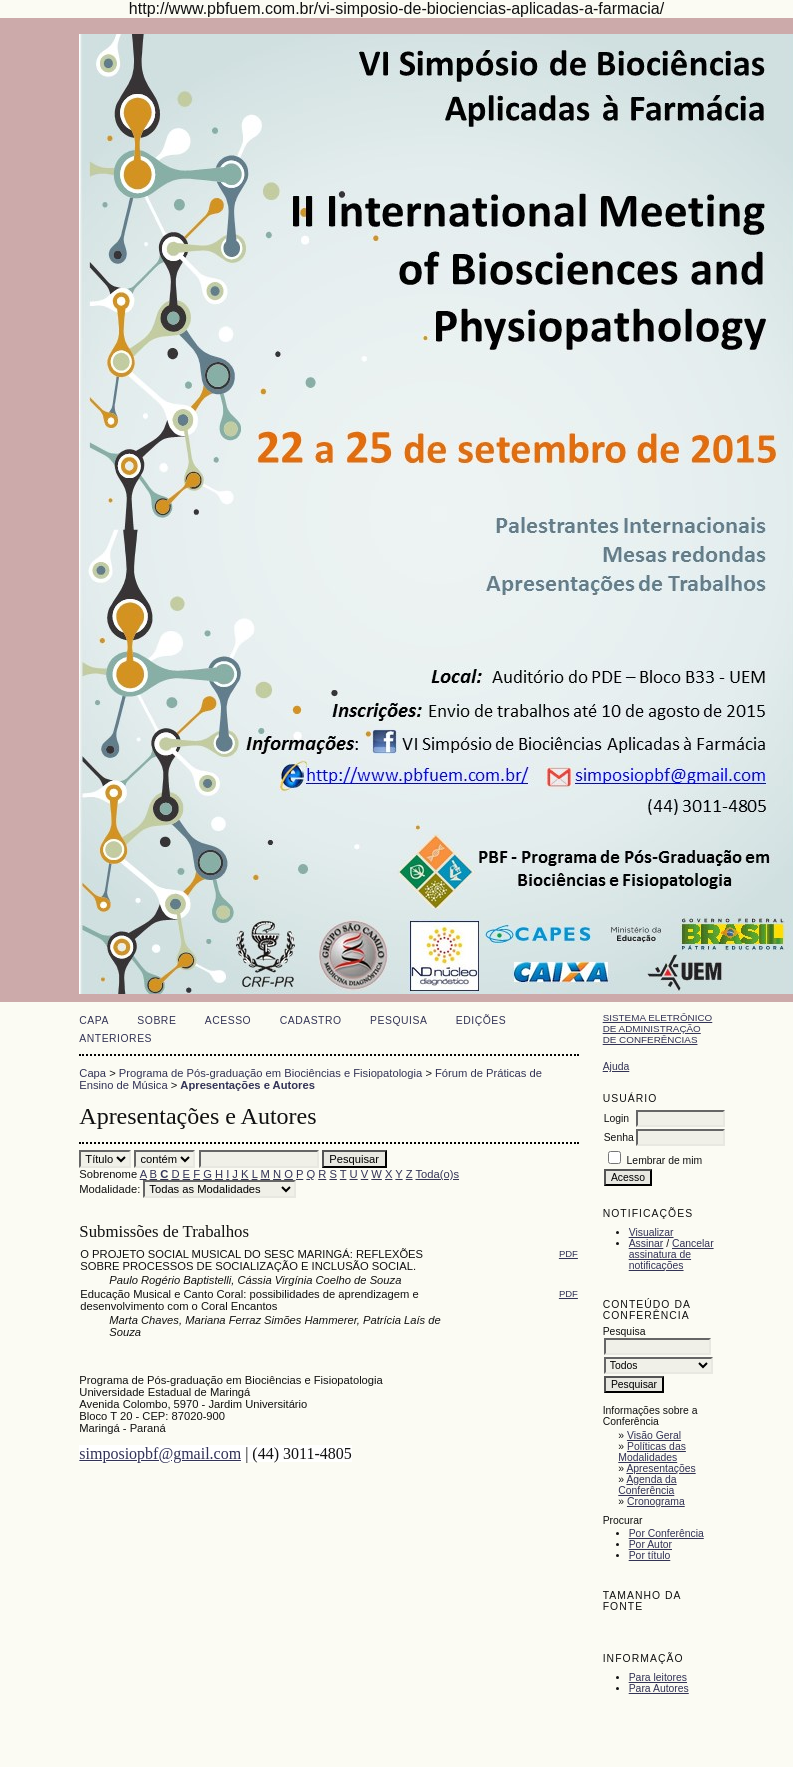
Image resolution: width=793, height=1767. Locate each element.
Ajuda (616, 1066)
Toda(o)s (437, 1174)
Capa (94, 1020)
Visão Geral (654, 1435)
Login (616, 1118)
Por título (650, 1555)
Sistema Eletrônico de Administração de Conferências (658, 1028)
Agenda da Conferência (647, 1485)
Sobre (156, 1020)
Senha (619, 1137)
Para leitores (658, 1677)
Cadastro (311, 1020)
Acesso (228, 1020)
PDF (568, 1253)
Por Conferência (666, 1533)
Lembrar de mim (665, 1160)
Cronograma (656, 1501)
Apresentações (660, 1468)
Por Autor (650, 1544)
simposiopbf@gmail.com (160, 1453)
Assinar (646, 1243)
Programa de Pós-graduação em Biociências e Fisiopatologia (270, 1073)
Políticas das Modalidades (652, 1452)
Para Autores (659, 1688)
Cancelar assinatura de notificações (671, 1254)
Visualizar (651, 1232)
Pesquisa (398, 1020)
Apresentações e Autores (247, 1085)
